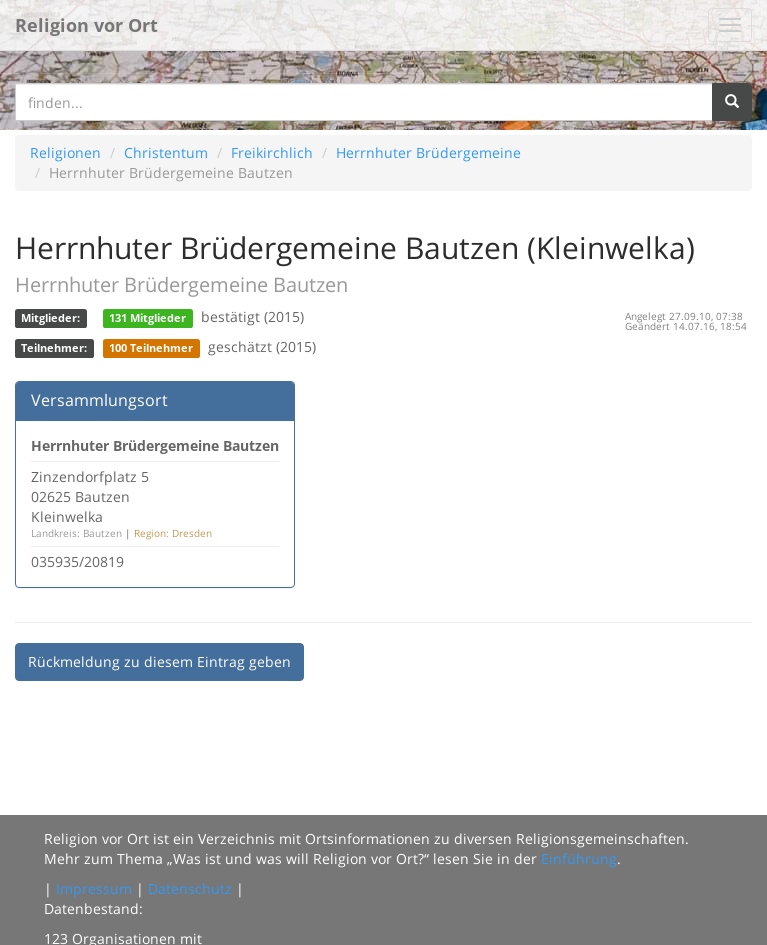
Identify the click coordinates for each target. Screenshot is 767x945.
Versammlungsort (99, 400)
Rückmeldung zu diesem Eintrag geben (159, 661)
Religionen (65, 152)
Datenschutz (190, 888)
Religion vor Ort (86, 25)
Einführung (579, 858)
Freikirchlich (272, 152)
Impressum (94, 888)
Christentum (166, 152)
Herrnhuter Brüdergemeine (428, 152)
